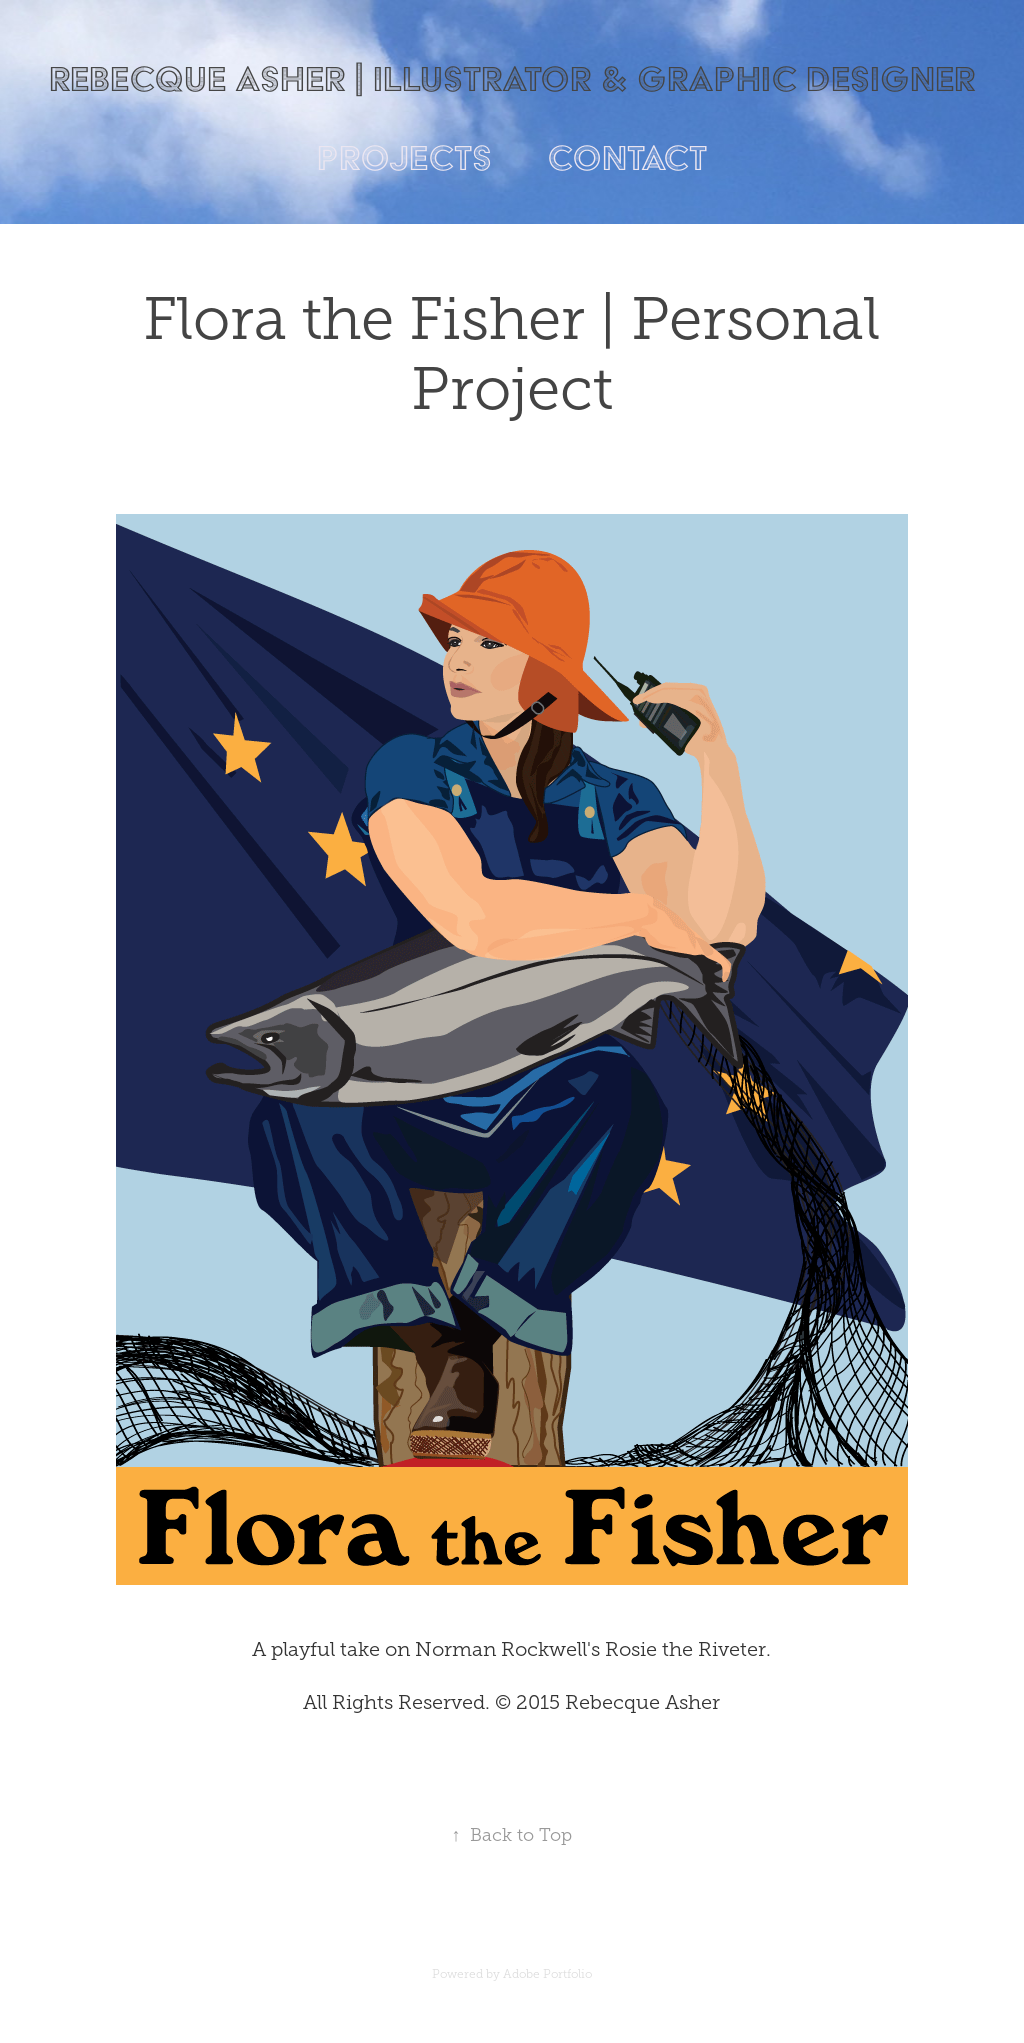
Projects (404, 157)
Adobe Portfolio (547, 1974)
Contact (627, 157)
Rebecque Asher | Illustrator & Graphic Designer (512, 78)
